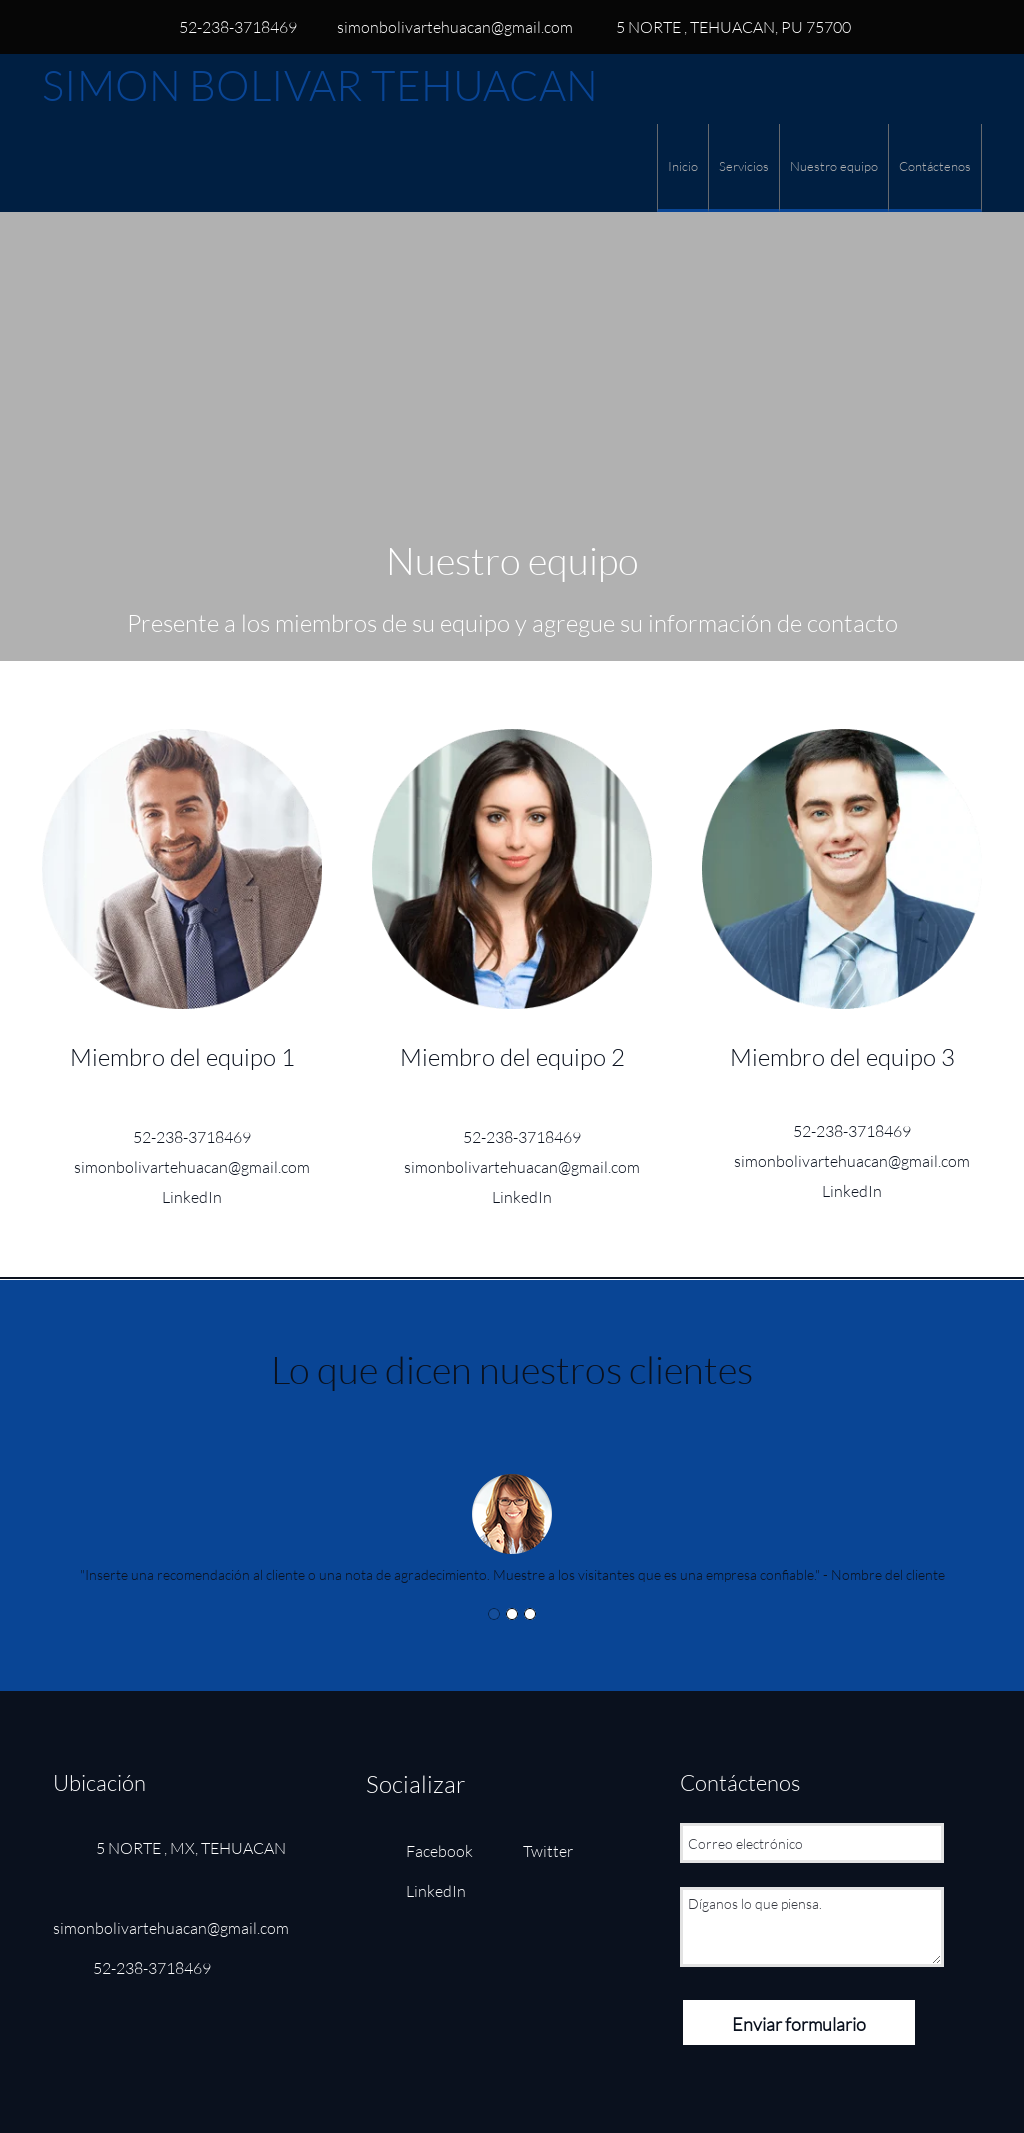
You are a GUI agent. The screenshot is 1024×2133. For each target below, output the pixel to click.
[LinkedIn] (182, 1197)
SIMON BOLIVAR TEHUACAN (320, 85)
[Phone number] (228, 27)
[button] (512, 1499)
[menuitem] (682, 168)
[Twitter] (533, 1851)
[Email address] (445, 27)
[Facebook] (424, 1851)
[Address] (722, 27)
